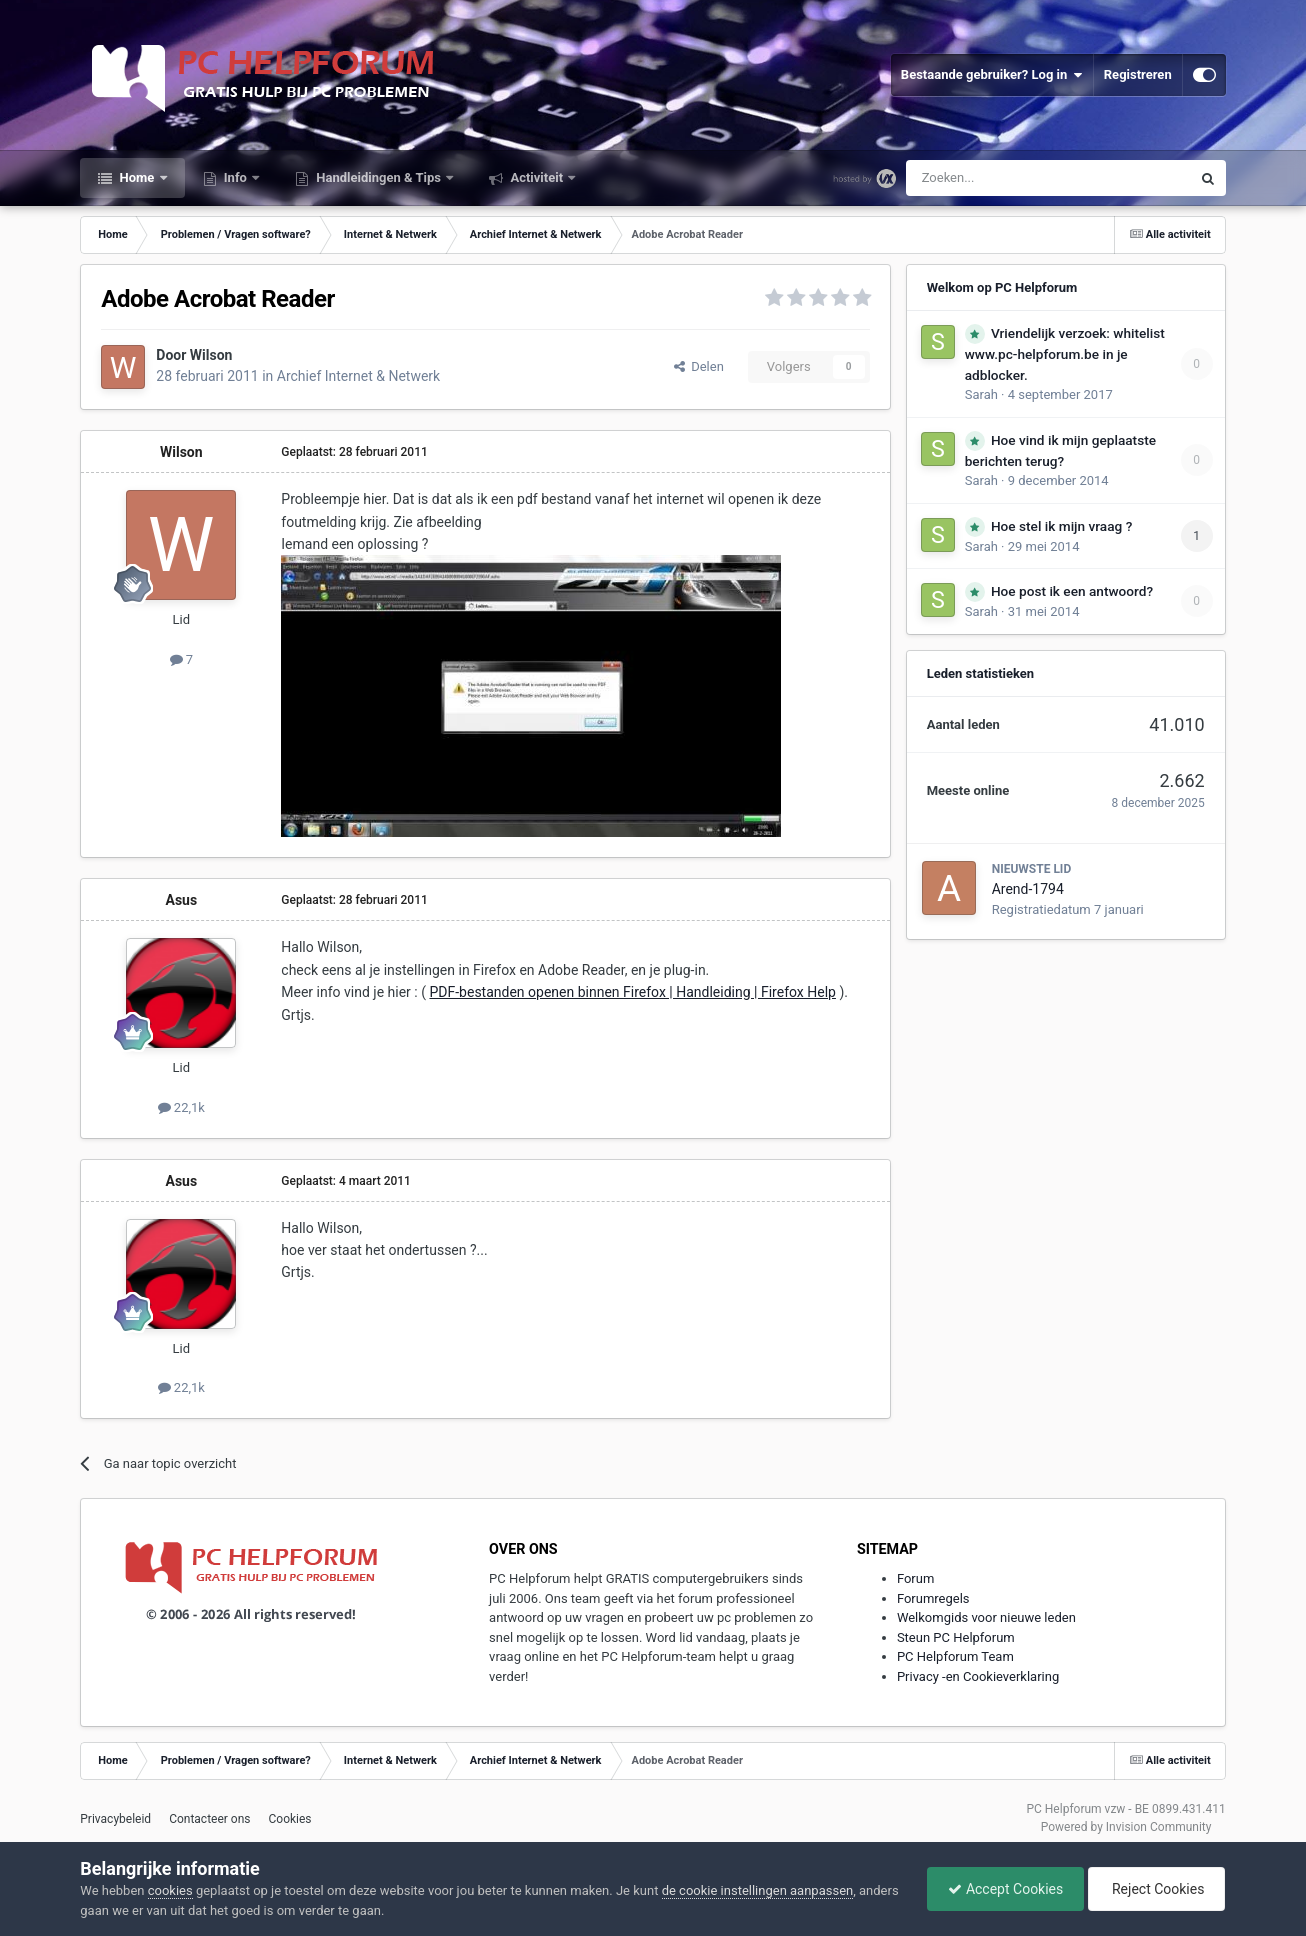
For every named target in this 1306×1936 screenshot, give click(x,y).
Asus (181, 900)
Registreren (1138, 74)
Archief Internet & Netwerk (358, 376)
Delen (699, 366)
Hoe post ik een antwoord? (1072, 591)
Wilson (211, 355)
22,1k (181, 1107)
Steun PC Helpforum (956, 1637)
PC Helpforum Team (955, 1656)
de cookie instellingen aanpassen (758, 1890)
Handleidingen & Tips (378, 177)
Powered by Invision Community (1126, 1827)
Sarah (981, 394)
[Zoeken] (1006, 178)
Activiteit (536, 177)
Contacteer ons (209, 1819)
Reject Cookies (1157, 1889)
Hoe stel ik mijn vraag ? (1061, 526)
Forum (915, 1578)
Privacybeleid (115, 1819)
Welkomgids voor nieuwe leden (986, 1617)
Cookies (289, 1819)
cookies (170, 1890)
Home (136, 177)
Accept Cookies (1005, 1889)
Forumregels (933, 1598)
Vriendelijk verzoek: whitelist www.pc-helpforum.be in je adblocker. (1065, 354)
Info (236, 177)
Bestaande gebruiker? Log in (992, 75)
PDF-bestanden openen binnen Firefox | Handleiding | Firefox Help (632, 992)
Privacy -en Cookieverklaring (978, 1676)
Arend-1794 (1028, 889)
